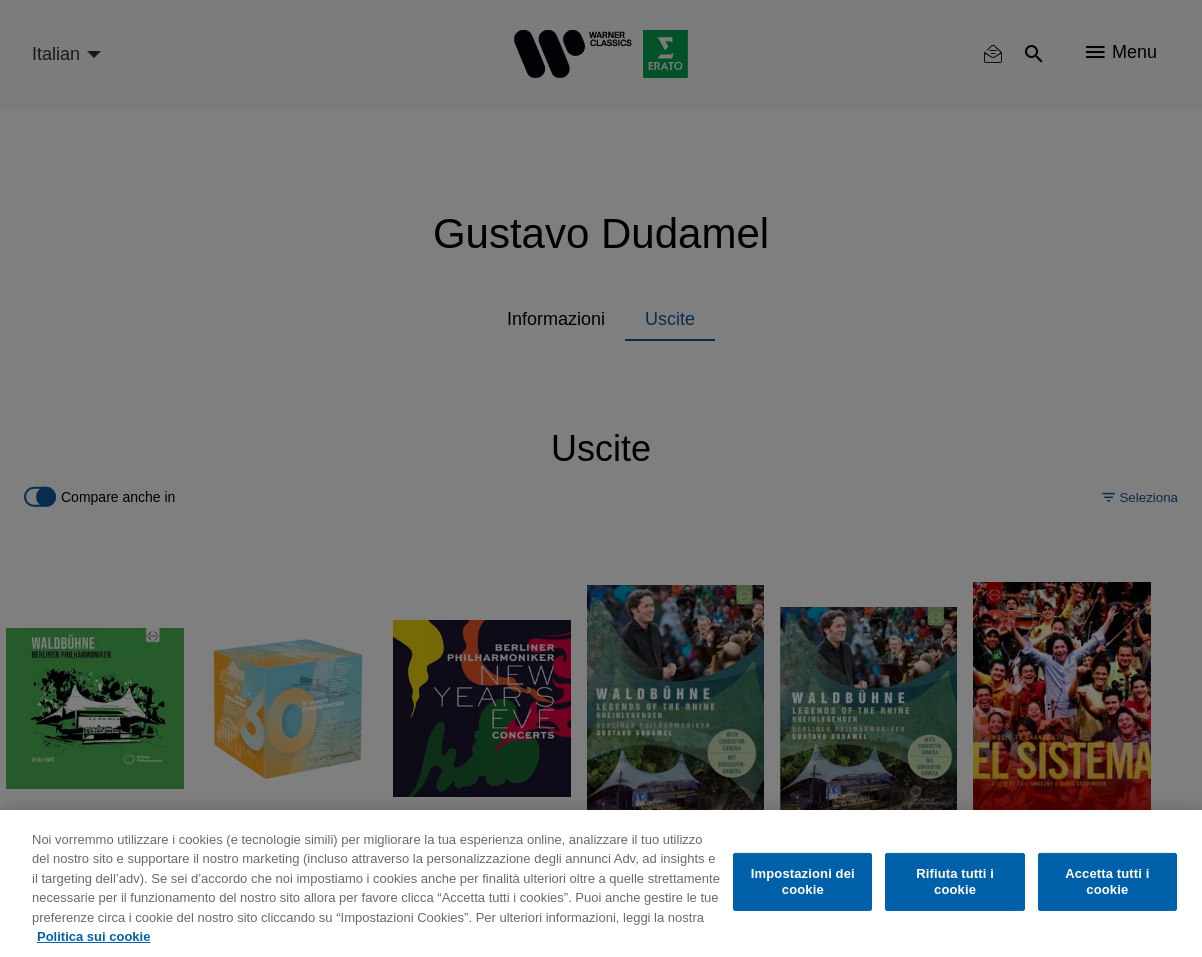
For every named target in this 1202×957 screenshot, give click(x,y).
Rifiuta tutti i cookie (955, 881)
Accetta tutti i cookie (1107, 881)
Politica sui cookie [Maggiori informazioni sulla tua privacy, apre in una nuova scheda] (93, 936)
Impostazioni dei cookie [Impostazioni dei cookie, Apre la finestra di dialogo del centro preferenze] (803, 881)
